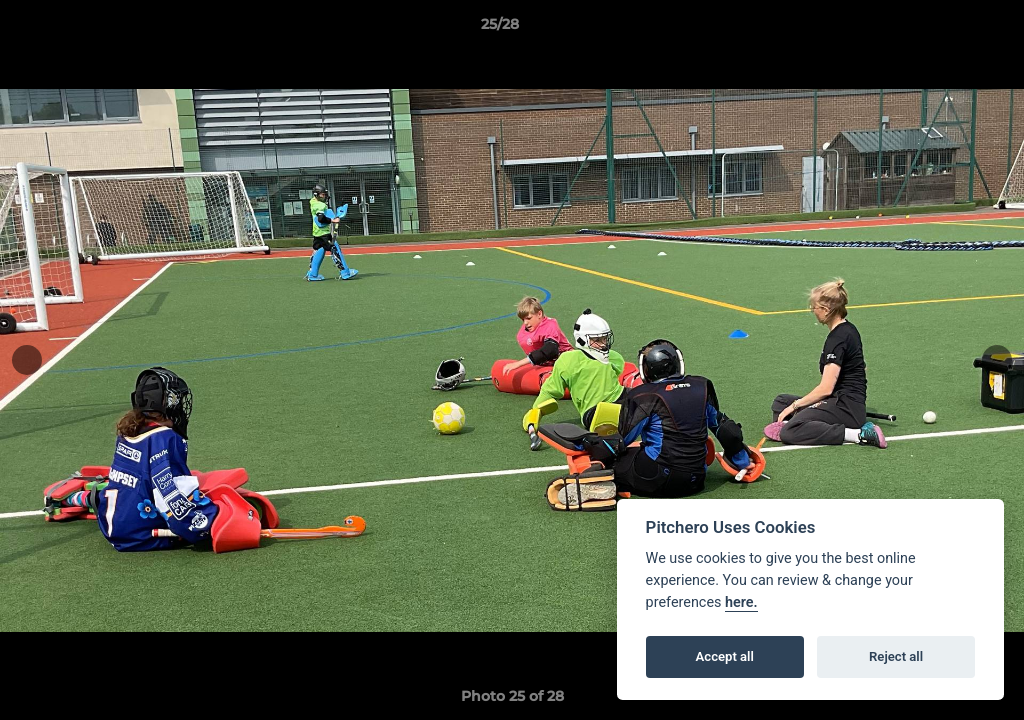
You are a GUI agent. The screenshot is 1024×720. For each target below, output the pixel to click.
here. (741, 602)
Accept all (725, 656)
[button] (940, 29)
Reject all (896, 656)
